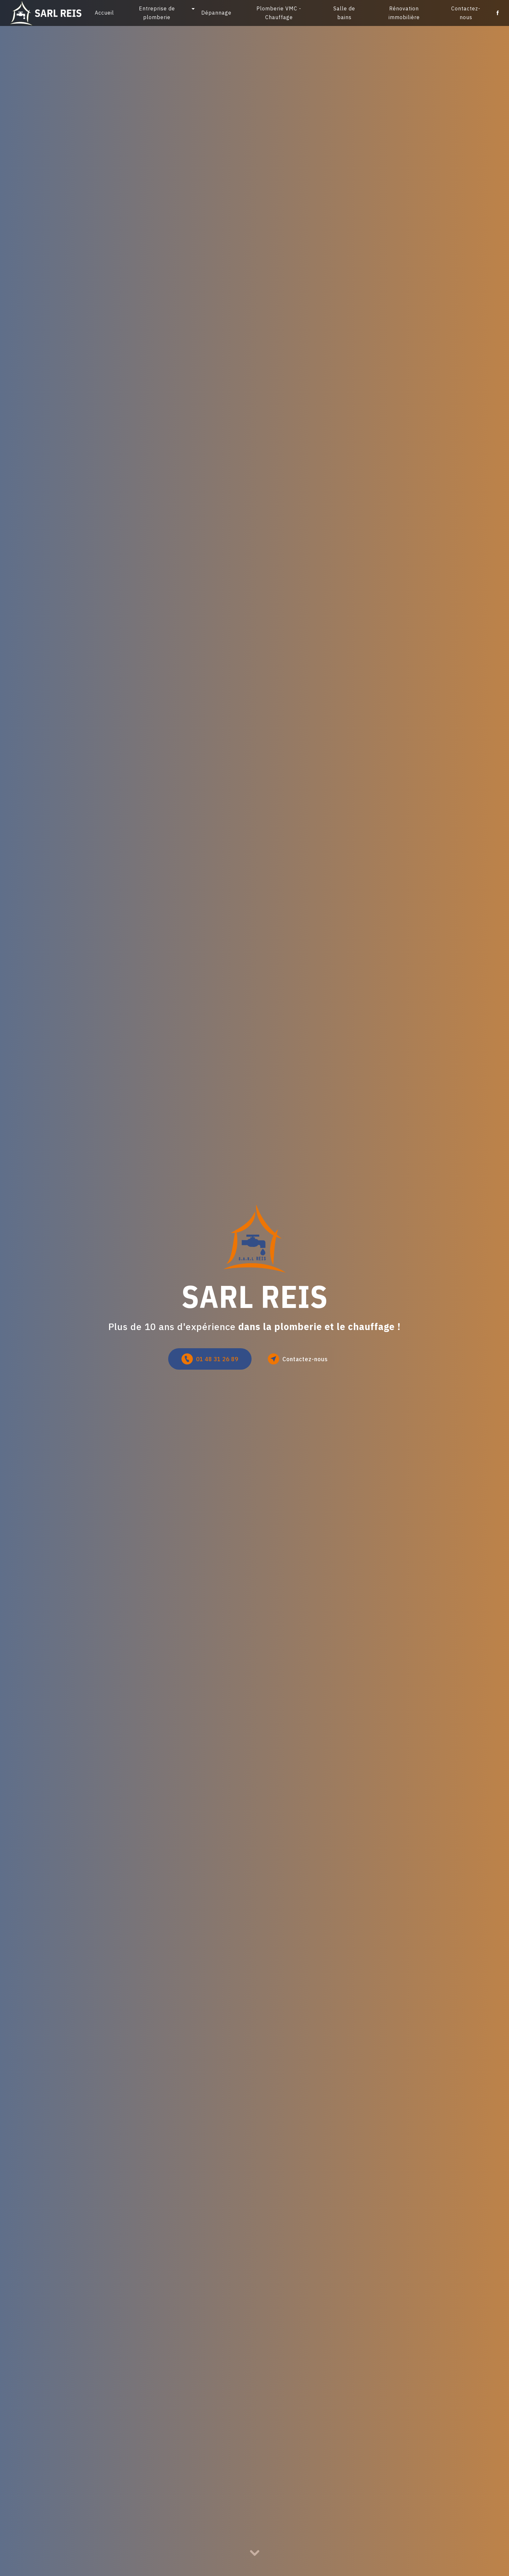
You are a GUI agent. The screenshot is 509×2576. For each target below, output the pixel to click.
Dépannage (216, 12)
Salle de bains (344, 12)
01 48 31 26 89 (209, 1358)
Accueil (104, 12)
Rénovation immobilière (404, 12)
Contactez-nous (465, 12)
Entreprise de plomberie (157, 12)
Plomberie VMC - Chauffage (278, 12)
